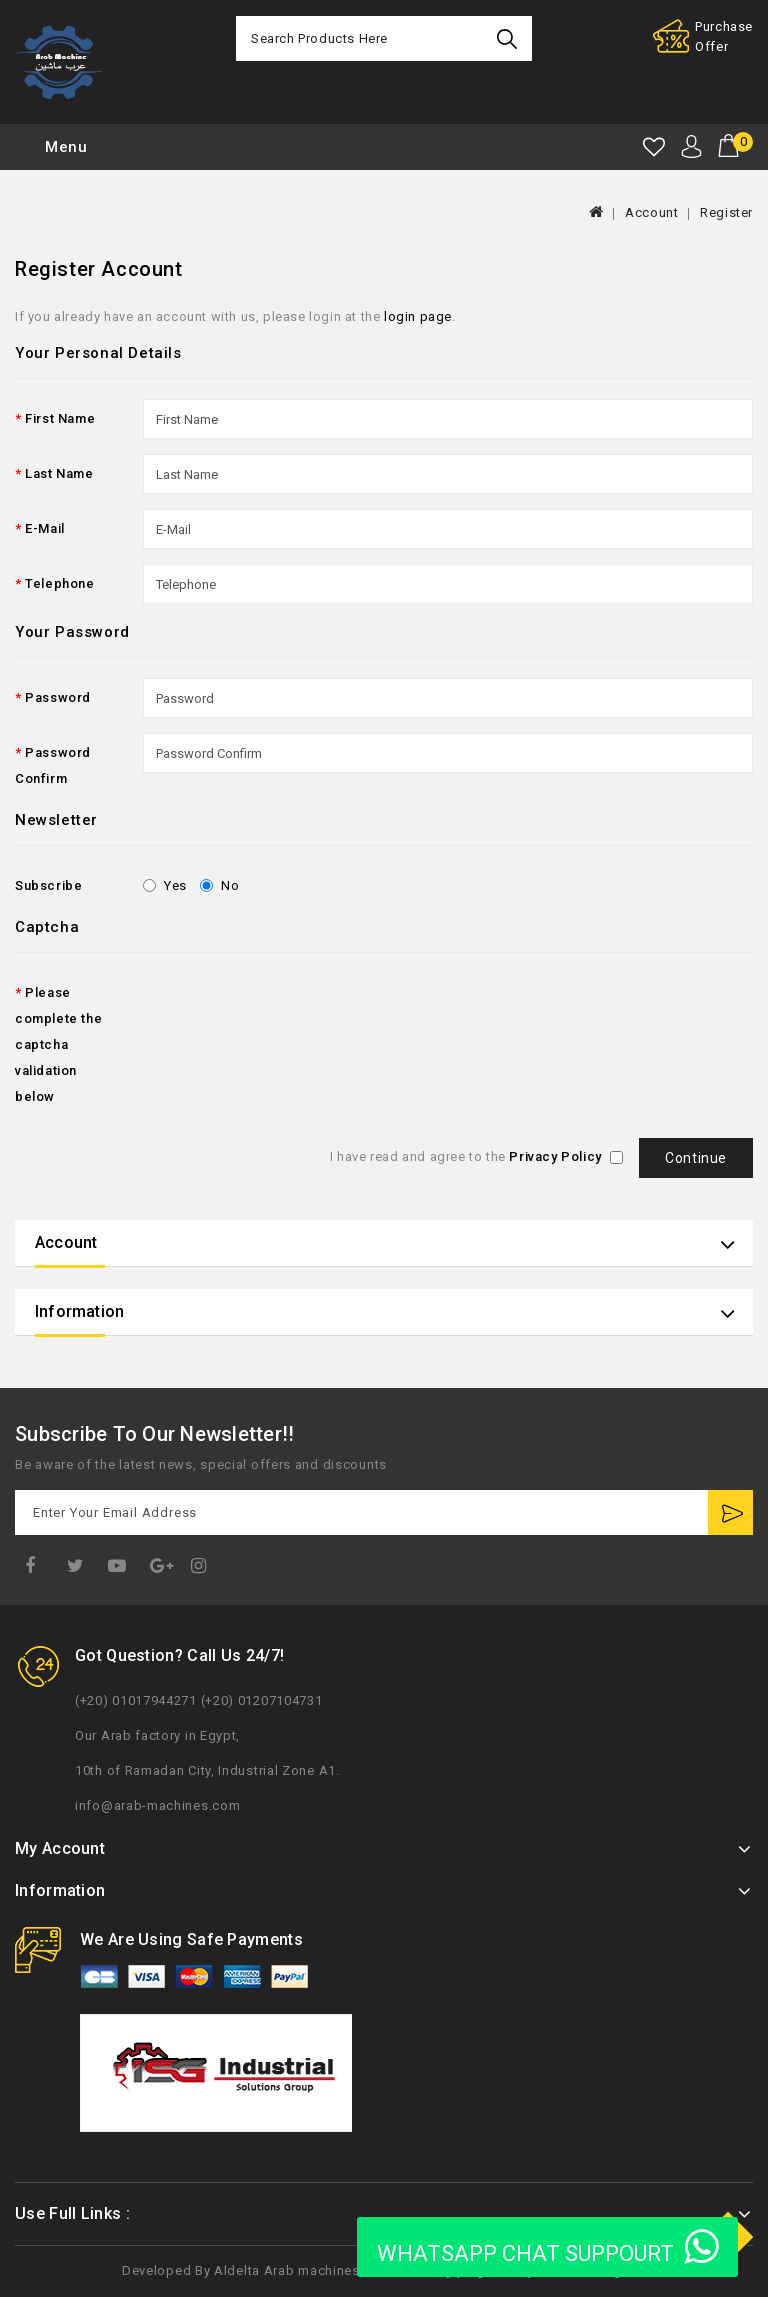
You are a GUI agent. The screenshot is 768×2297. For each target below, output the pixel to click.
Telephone (59, 583)
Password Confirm (53, 765)
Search (509, 38)
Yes (165, 885)
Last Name (59, 473)
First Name (60, 418)
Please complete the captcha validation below (58, 1044)
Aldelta (237, 2270)
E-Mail (45, 528)
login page (418, 316)
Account (651, 212)
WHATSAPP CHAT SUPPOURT (547, 2247)
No (219, 885)
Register (726, 212)
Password (58, 697)
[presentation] (295, 1012)
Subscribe (48, 885)
